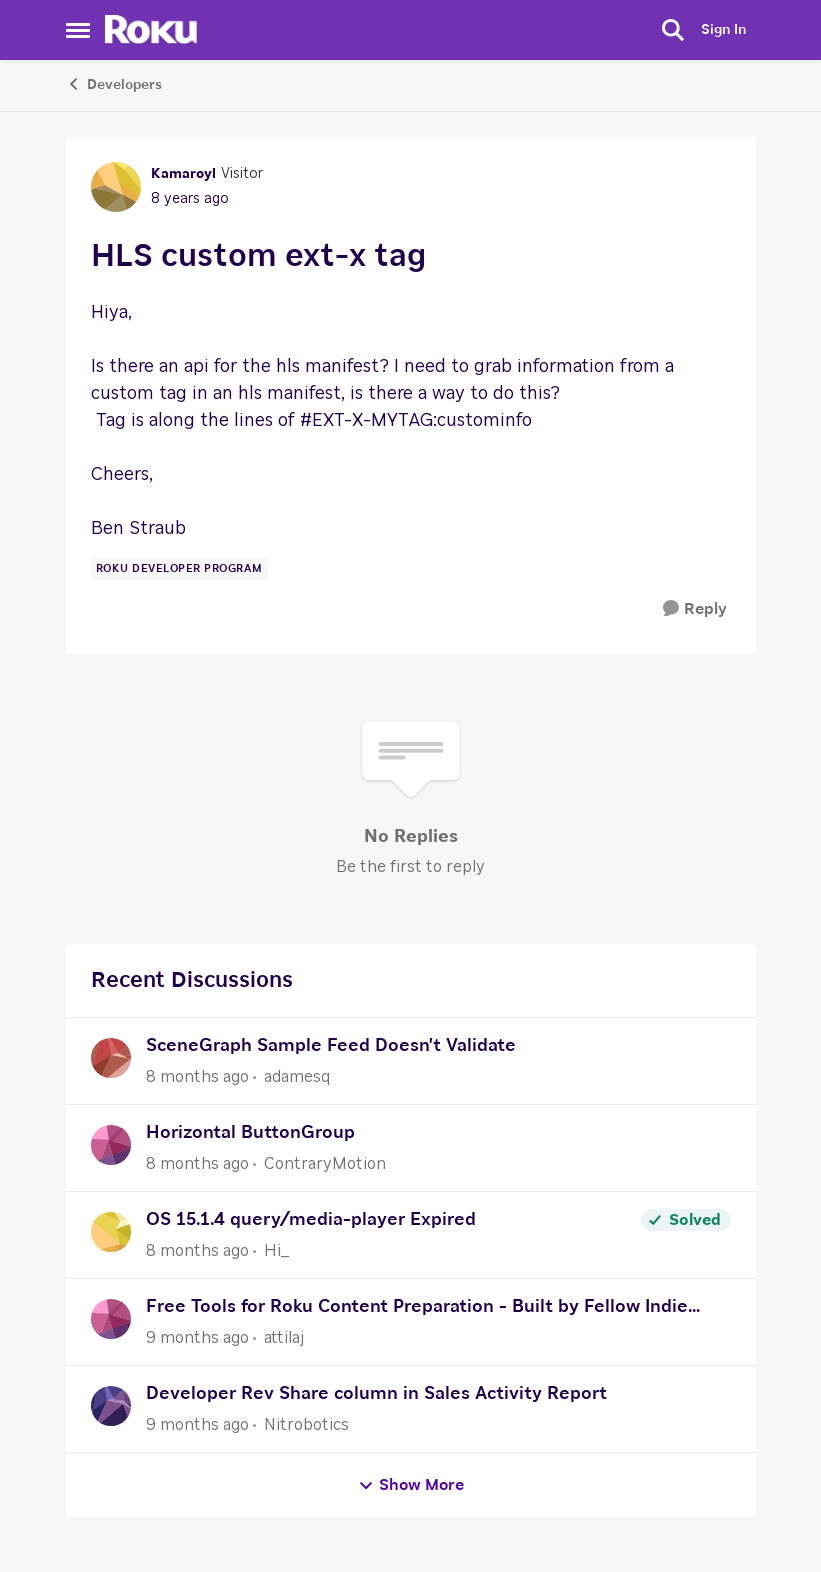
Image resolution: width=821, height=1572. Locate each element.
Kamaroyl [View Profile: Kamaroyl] (183, 174)
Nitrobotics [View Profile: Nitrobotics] (306, 1425)
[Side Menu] (78, 30)
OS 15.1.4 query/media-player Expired (311, 1220)
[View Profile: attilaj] (111, 1319)
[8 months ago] (197, 1077)
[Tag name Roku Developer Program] (179, 569)
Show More (411, 1485)
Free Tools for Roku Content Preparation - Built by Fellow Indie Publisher (417, 1309)
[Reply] (695, 609)
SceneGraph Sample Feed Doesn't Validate (331, 1046)
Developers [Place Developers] (114, 84)
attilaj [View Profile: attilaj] (284, 1338)
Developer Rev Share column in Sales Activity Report (376, 1394)
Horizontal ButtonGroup (250, 1133)
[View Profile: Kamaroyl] (116, 187)
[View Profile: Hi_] (111, 1232)
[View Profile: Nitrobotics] (111, 1406)
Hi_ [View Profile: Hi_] (276, 1251)
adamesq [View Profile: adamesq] (297, 1077)
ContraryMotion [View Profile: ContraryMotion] (325, 1164)
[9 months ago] (197, 1338)
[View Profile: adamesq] (111, 1058)
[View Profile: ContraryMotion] (111, 1145)
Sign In (723, 30)
